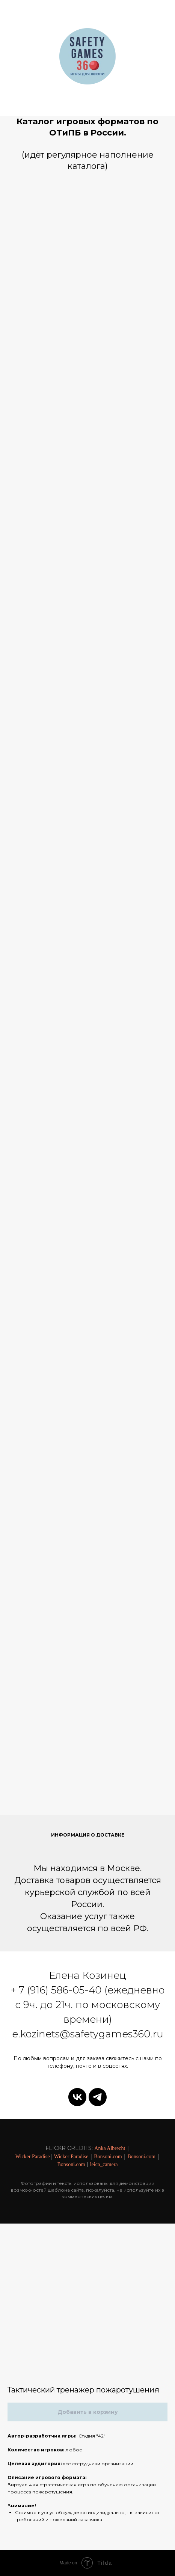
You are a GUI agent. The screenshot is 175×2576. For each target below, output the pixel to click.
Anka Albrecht (109, 2148)
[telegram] (98, 2097)
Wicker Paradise (32, 2156)
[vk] (77, 2097)
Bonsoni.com (108, 2156)
